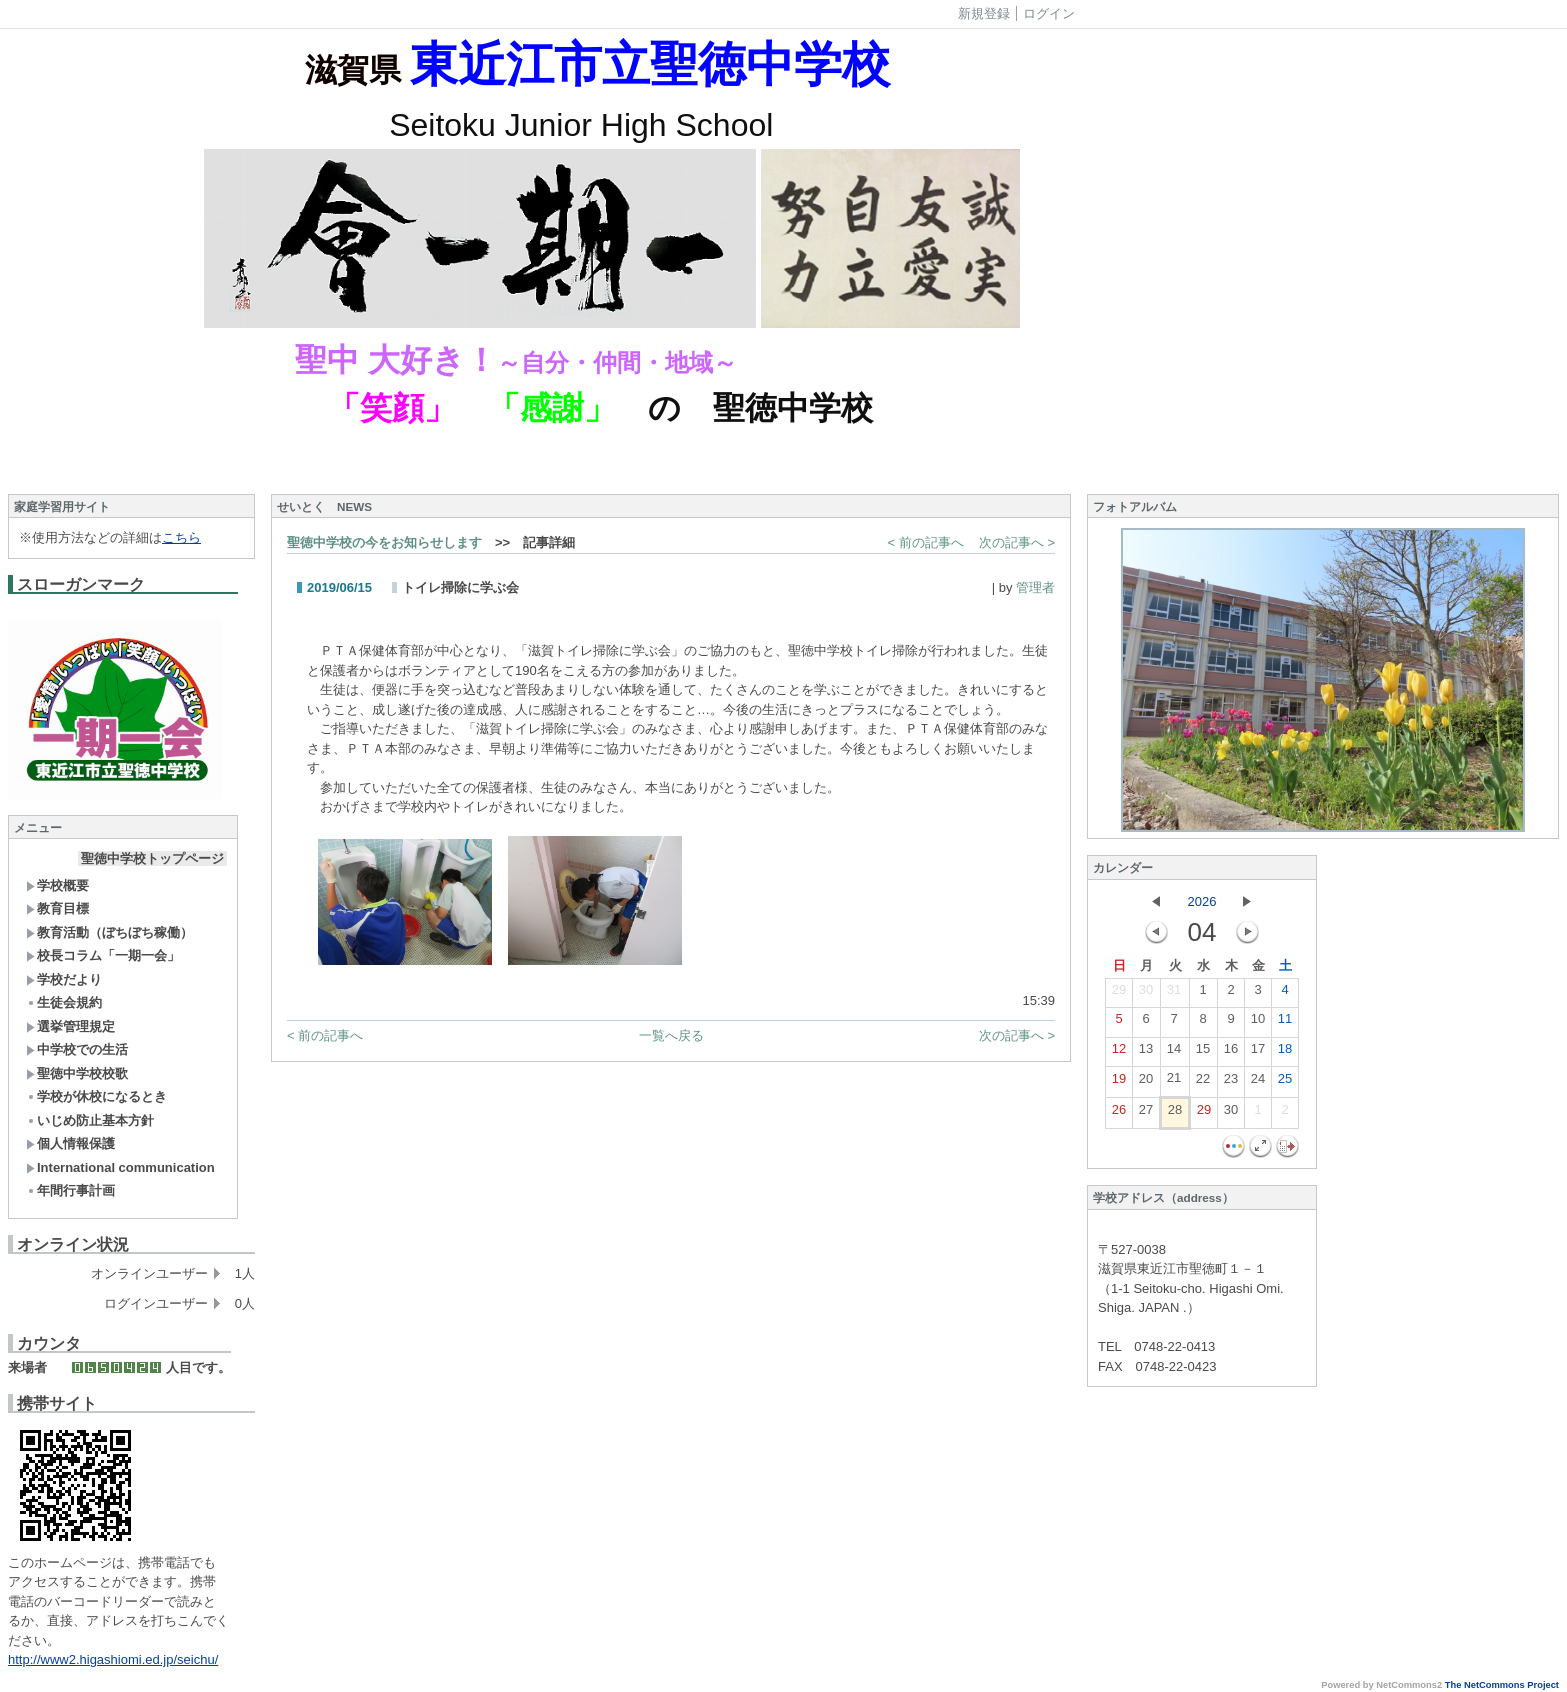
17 (1258, 1053)
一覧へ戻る (671, 1035)
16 (1231, 1053)
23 (1231, 1083)
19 (1119, 1083)
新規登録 (984, 13)
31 (1174, 994)
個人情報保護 (70, 1143)
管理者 (1035, 587)
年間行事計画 (70, 1190)
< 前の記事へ (926, 542)
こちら (181, 537)
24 (1258, 1083)
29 (1119, 994)
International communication (120, 1167)
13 (1146, 1053)
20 (1146, 1083)
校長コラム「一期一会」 (103, 955)
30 (1146, 994)
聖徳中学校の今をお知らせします (384, 542)
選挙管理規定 (70, 1026)
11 (1285, 1023)
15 (1203, 1053)
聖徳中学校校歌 (77, 1073)
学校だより (64, 979)
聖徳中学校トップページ (152, 858)
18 (1285, 1053)
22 (1203, 1083)
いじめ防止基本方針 (90, 1120)
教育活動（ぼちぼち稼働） (109, 932)
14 (1174, 1053)
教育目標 (57, 908)
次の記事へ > (1017, 542)
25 (1285, 1083)
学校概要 (57, 885)
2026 (1202, 901)
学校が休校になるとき (96, 1096)
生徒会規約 (64, 1002)
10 (1258, 1023)
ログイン (1049, 13)
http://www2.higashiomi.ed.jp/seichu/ (113, 1659)
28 (1175, 1114)
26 (1119, 1114)
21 (1174, 1082)
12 (1119, 1053)
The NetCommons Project (1502, 1685)
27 (1146, 1114)
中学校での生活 (77, 1049)
